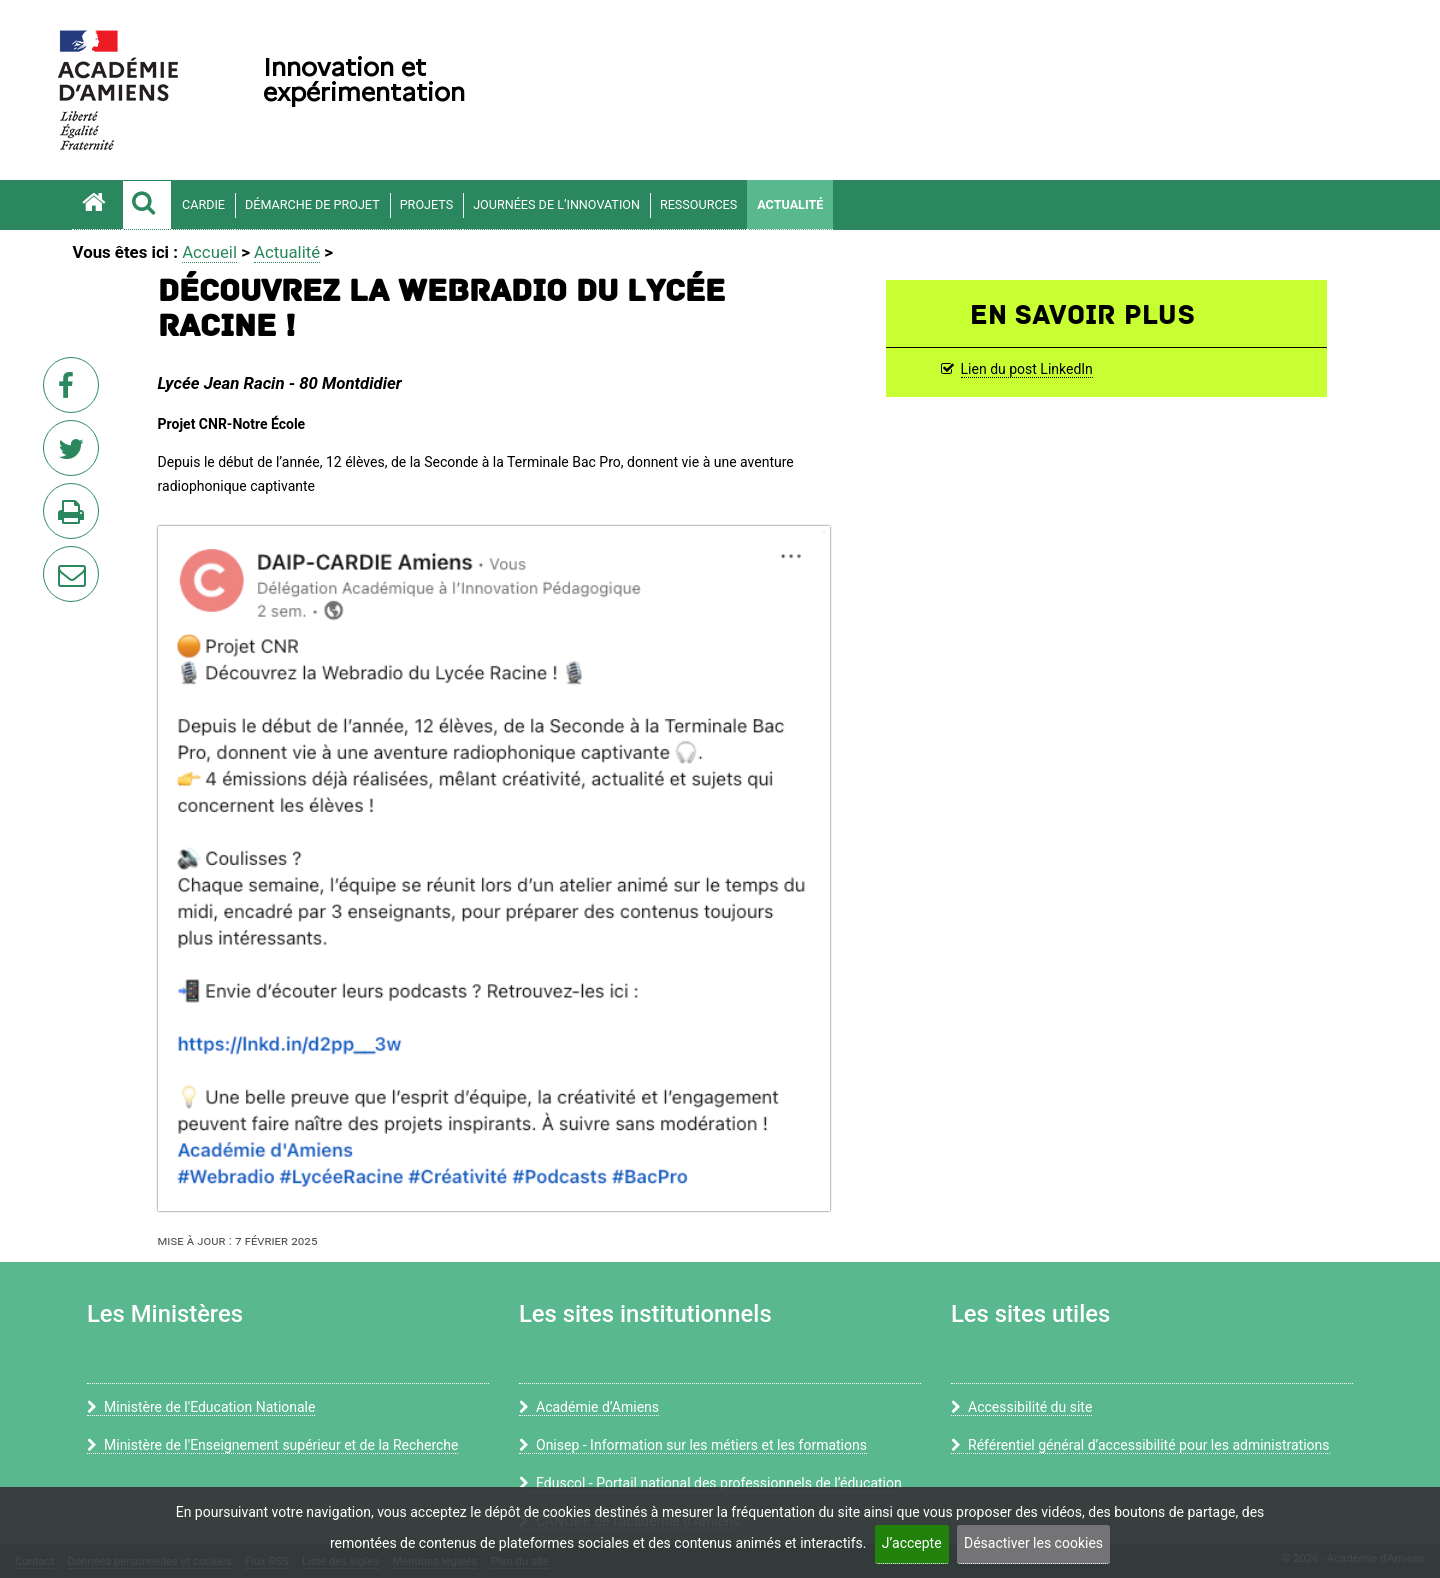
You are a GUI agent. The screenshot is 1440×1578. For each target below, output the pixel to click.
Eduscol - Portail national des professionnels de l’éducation (710, 1483)
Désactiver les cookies (1033, 1543)
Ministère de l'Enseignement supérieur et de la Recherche (272, 1445)
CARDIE (203, 204)
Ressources (698, 204)
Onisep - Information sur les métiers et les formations (693, 1445)
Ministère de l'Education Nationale (201, 1407)
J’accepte (912, 1543)
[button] (147, 205)
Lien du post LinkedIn (1027, 369)
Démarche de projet (312, 204)
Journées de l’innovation (556, 204)
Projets (427, 204)
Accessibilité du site (1021, 1407)
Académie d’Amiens (589, 1407)
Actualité (790, 204)
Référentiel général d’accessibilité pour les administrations (1140, 1445)
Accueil (209, 252)
